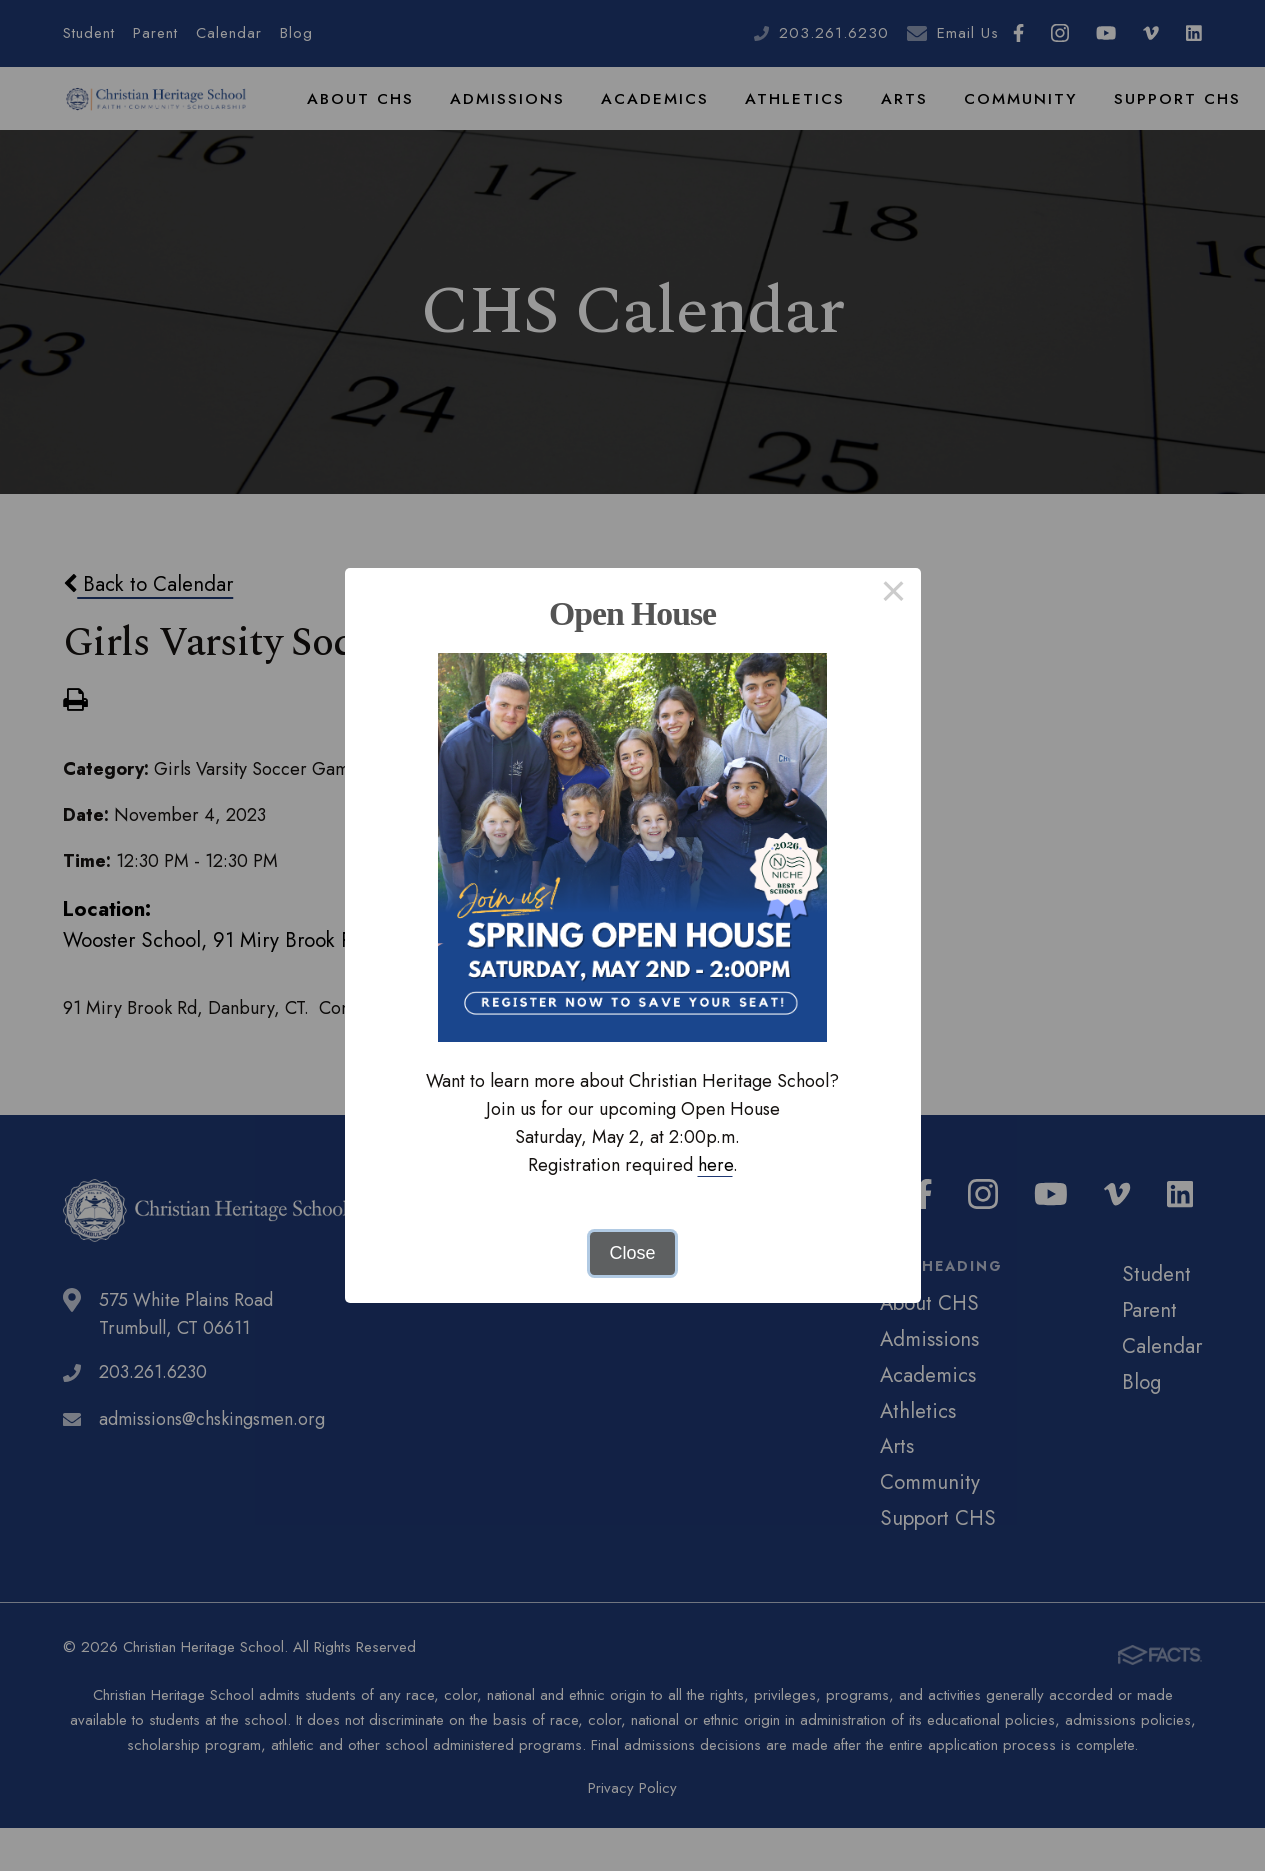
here (715, 1165)
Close (632, 1253)
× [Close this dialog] (893, 595)
